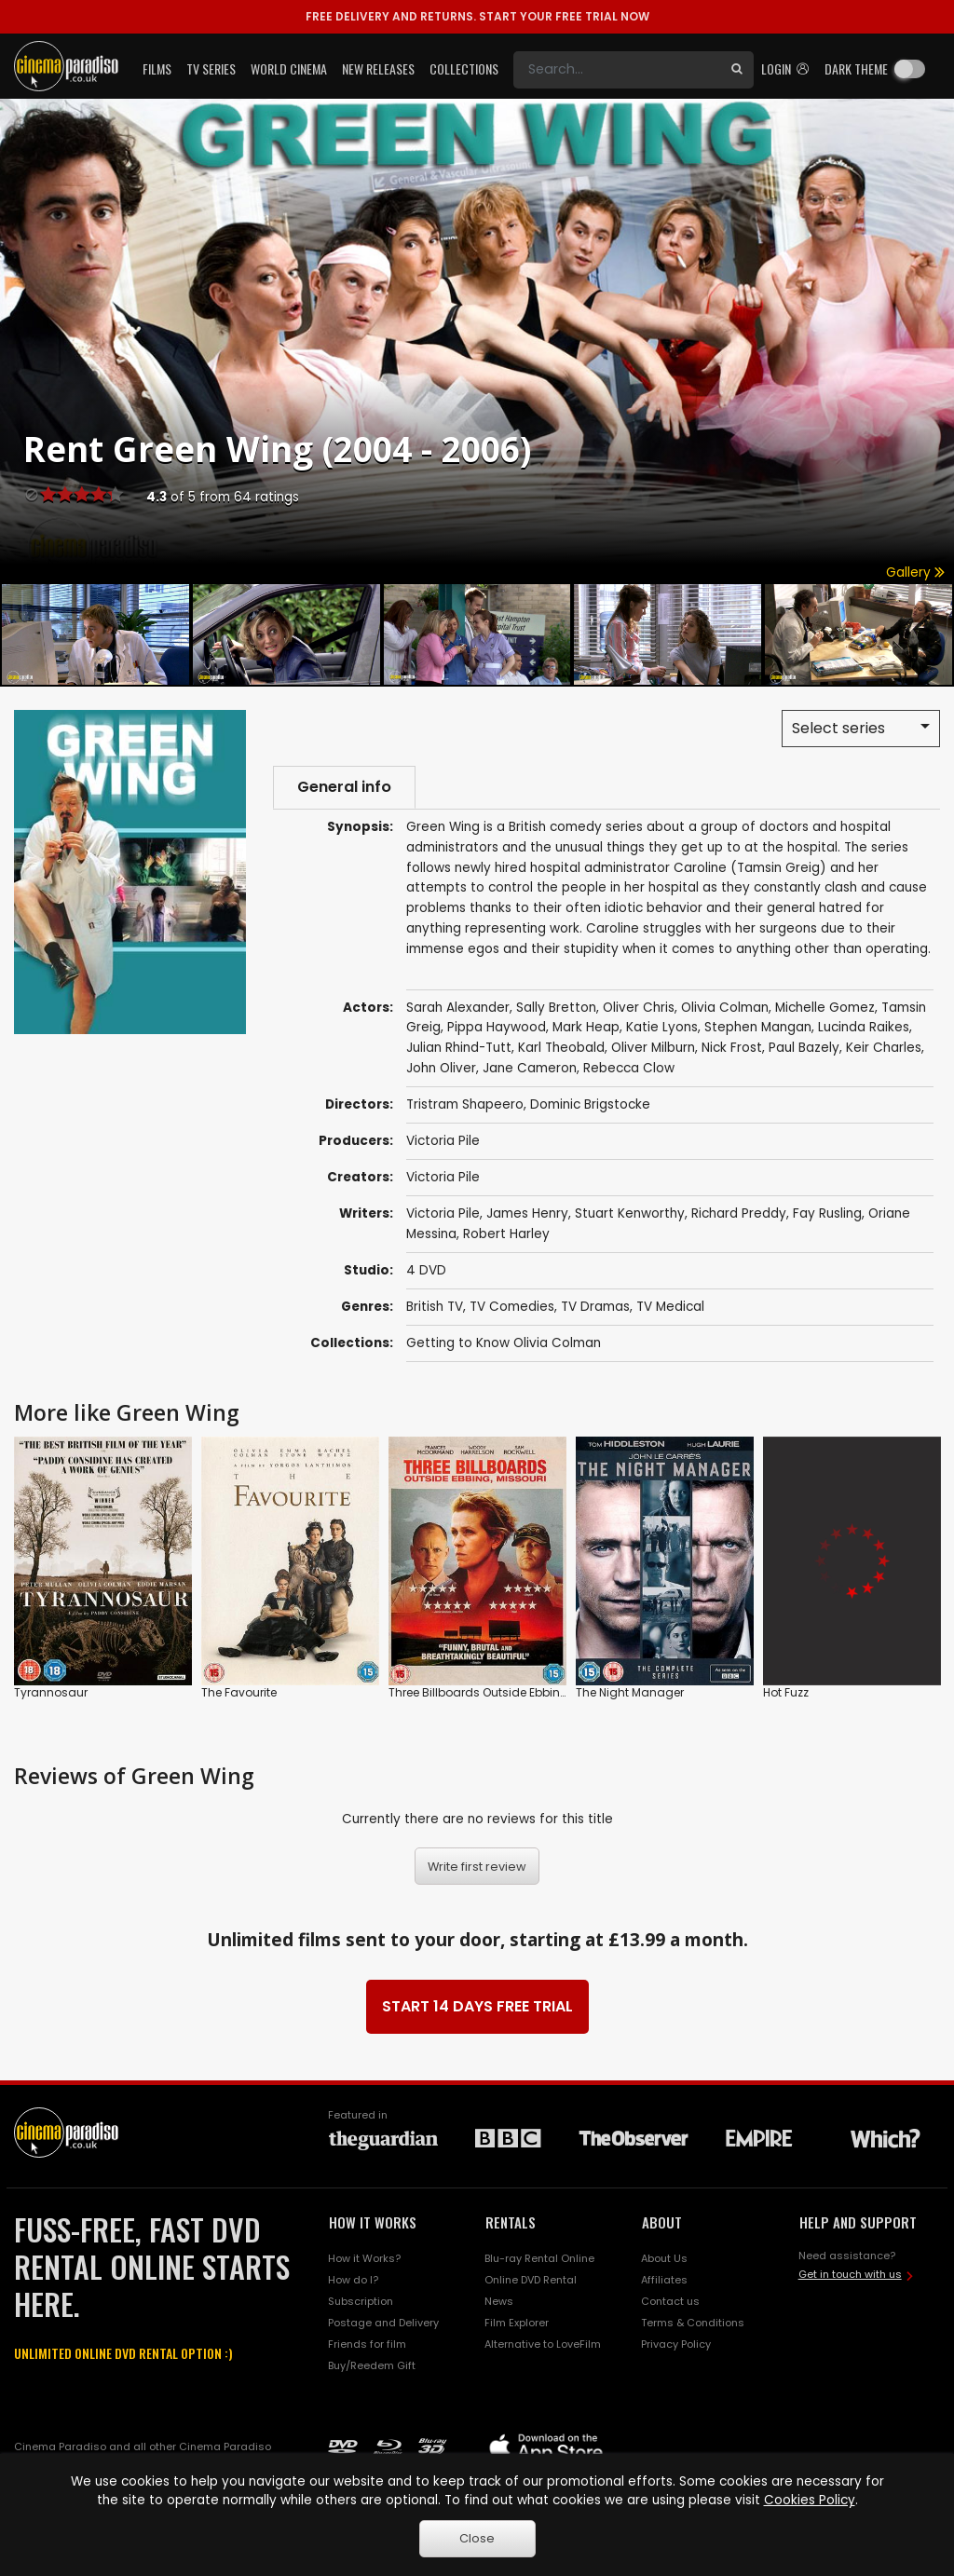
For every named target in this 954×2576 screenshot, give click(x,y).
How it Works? (364, 2258)
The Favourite (239, 1693)
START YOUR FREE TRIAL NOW (477, 16)
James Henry (527, 1213)
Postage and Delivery (383, 2322)
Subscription (360, 2301)
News (498, 2301)
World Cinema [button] (289, 68)
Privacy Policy (676, 2344)
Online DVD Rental (530, 2279)
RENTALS (510, 2222)
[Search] (616, 70)
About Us (664, 2258)
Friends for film (367, 2344)
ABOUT (662, 2222)
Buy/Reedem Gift (372, 2365)
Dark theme (856, 68)
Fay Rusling (827, 1213)
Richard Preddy (738, 1213)
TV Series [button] (211, 68)
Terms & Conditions (692, 2322)
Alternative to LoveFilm (542, 2344)
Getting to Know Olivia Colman (503, 1343)
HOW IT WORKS (372, 2222)
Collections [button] (463, 68)
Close (477, 2538)
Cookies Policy (809, 2500)
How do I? (353, 2279)
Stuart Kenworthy (630, 1213)
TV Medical (670, 1306)
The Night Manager (630, 1693)
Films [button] (157, 68)
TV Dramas (595, 1306)
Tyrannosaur (51, 1693)
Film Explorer (516, 2322)
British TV (434, 1306)
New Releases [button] (378, 68)
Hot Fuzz (786, 1693)
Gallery (915, 572)
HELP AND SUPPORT (858, 2222)
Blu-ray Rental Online (539, 2258)
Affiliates (664, 2279)
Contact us (670, 2301)
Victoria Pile (443, 1141)
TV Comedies (512, 1306)
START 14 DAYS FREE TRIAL (477, 2006)
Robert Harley (506, 1234)
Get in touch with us (850, 2274)
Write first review (477, 1866)
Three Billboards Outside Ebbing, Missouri (504, 1693)
